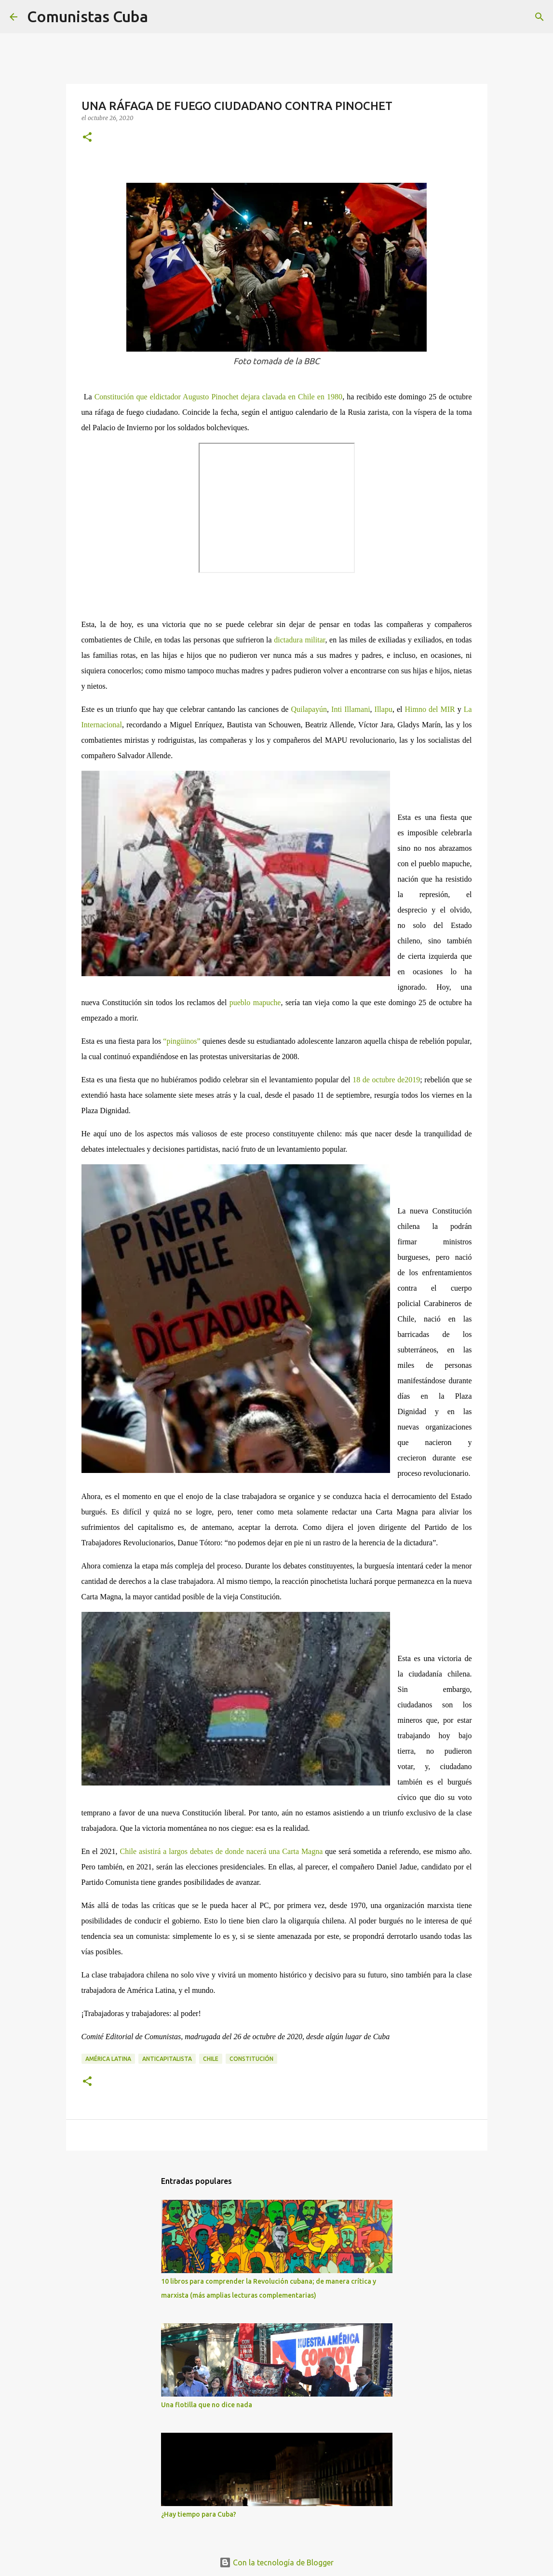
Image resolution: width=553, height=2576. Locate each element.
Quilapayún (309, 709)
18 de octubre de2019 (386, 1080)
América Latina (108, 2059)
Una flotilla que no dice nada (206, 2405)
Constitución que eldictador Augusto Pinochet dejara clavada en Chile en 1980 (218, 397)
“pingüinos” (182, 1041)
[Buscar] (161, 16)
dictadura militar (299, 640)
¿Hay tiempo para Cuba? (198, 2514)
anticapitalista (167, 2059)
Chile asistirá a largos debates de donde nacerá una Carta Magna (221, 1851)
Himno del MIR (430, 709)
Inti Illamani (350, 709)
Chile (210, 2059)
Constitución (251, 2059)
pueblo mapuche (255, 1002)
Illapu (383, 709)
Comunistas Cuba (87, 16)
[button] (87, 137)
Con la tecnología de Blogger (276, 2562)
